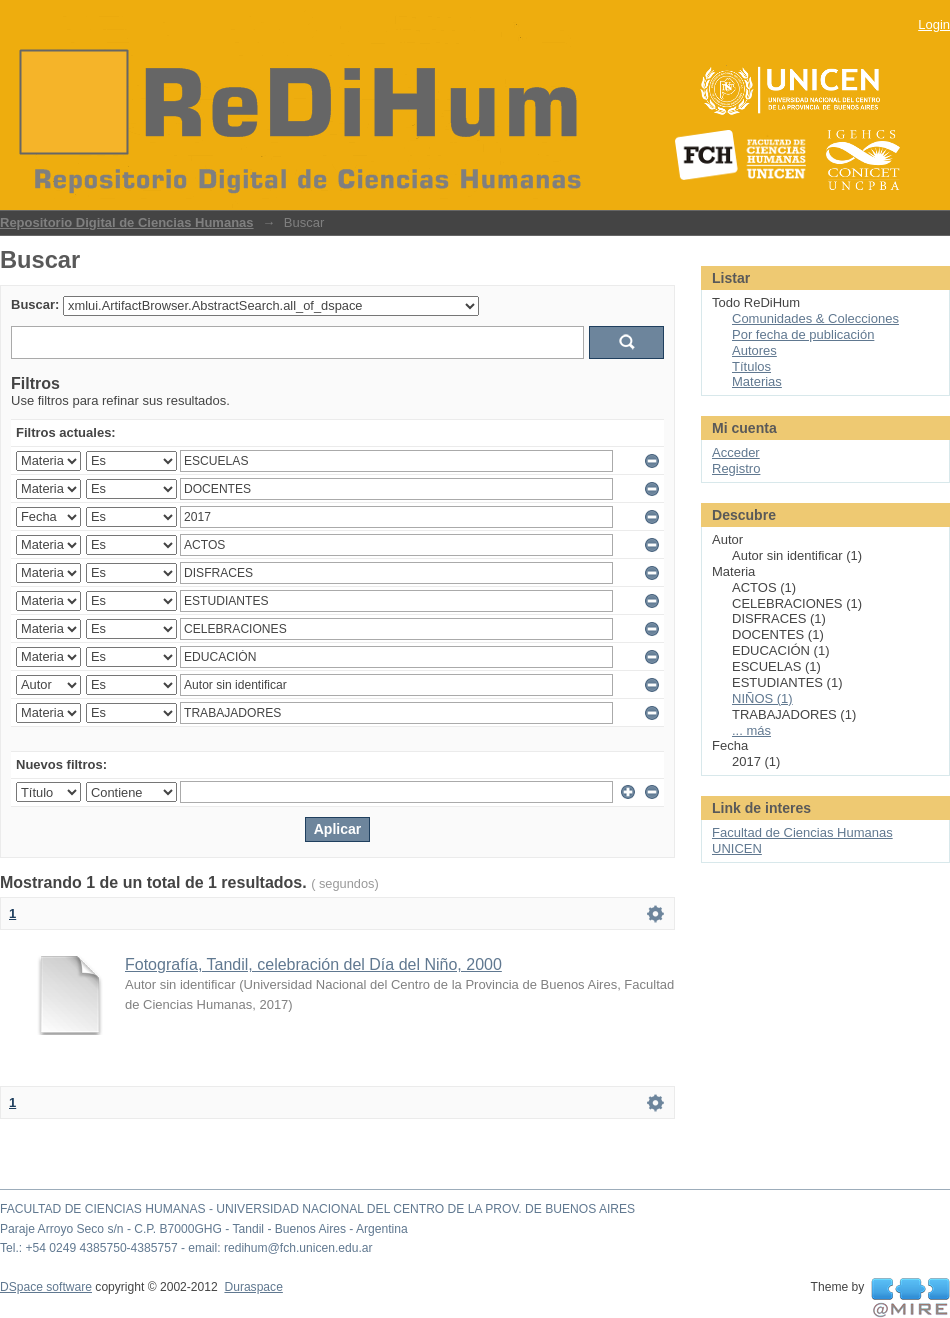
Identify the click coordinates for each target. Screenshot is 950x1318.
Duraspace (253, 1287)
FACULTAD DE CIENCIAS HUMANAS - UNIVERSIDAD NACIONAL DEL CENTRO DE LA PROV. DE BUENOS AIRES (317, 1209)
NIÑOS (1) (762, 698)
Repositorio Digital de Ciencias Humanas (127, 222)
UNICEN (737, 848)
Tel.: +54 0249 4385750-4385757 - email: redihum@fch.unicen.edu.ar (186, 1248)
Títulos (751, 366)
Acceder (736, 452)
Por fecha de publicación (803, 334)
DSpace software (46, 1287)
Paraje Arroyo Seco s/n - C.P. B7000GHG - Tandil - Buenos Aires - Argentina (204, 1229)
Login (934, 24)
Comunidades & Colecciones (815, 318)
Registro (736, 468)
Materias (757, 381)
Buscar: (35, 304)
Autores (754, 350)
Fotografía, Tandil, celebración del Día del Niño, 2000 (313, 964)
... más (751, 730)
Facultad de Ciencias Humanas (802, 832)
